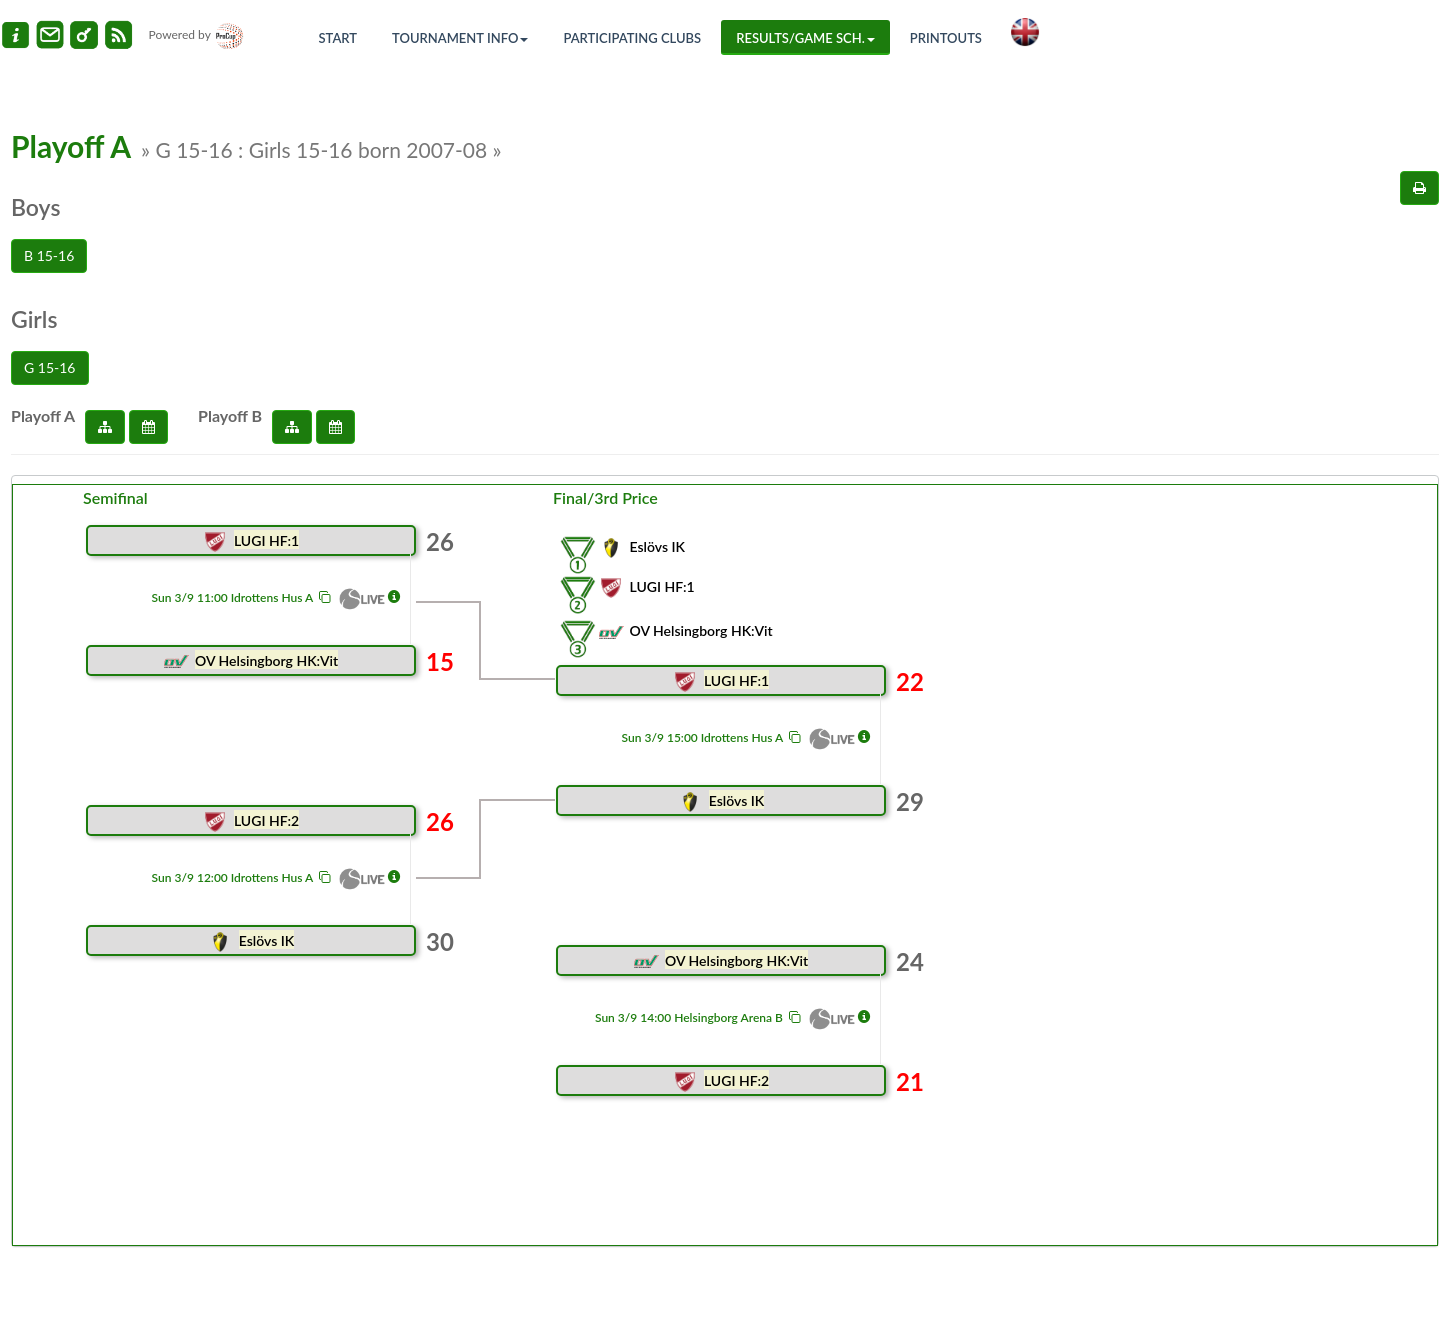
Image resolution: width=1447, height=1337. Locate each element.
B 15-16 (49, 255)
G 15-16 (50, 367)
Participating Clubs (632, 38)
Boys (35, 207)
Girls (34, 319)
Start (338, 38)
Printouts (946, 38)
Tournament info (460, 38)
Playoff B (230, 415)
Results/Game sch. (805, 38)
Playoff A (43, 415)
